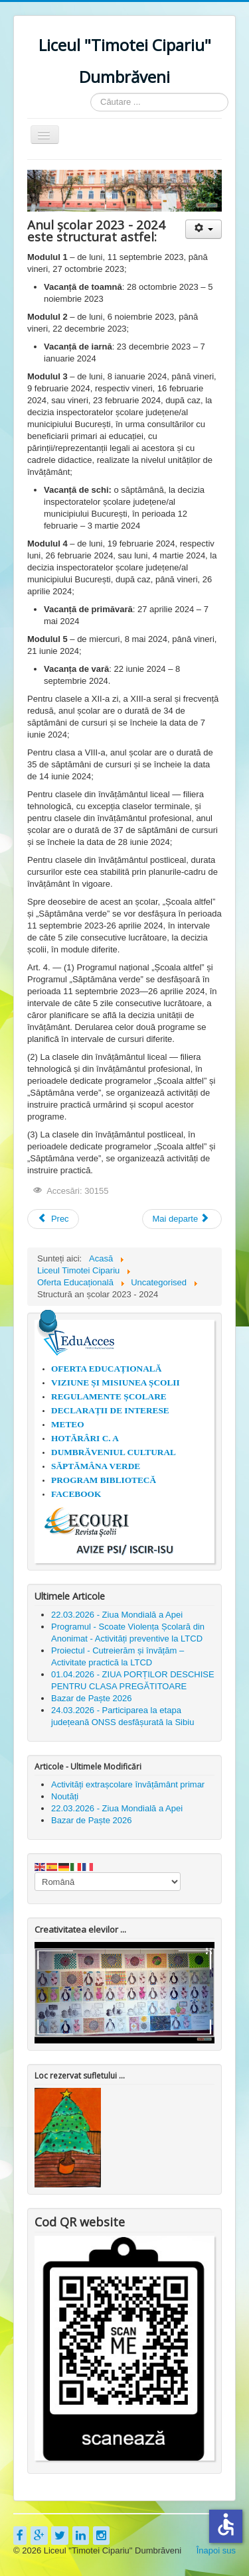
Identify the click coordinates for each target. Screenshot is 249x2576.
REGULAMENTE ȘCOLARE (109, 1396)
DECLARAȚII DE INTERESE (110, 1410)
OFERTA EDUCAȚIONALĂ (106, 1369)
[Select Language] (108, 1881)
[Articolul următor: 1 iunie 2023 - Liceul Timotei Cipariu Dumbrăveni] (182, 1219)
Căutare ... (90, 93)
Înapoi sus (216, 2550)
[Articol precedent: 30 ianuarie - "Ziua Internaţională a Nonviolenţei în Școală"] (53, 1219)
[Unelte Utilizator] (203, 229)
